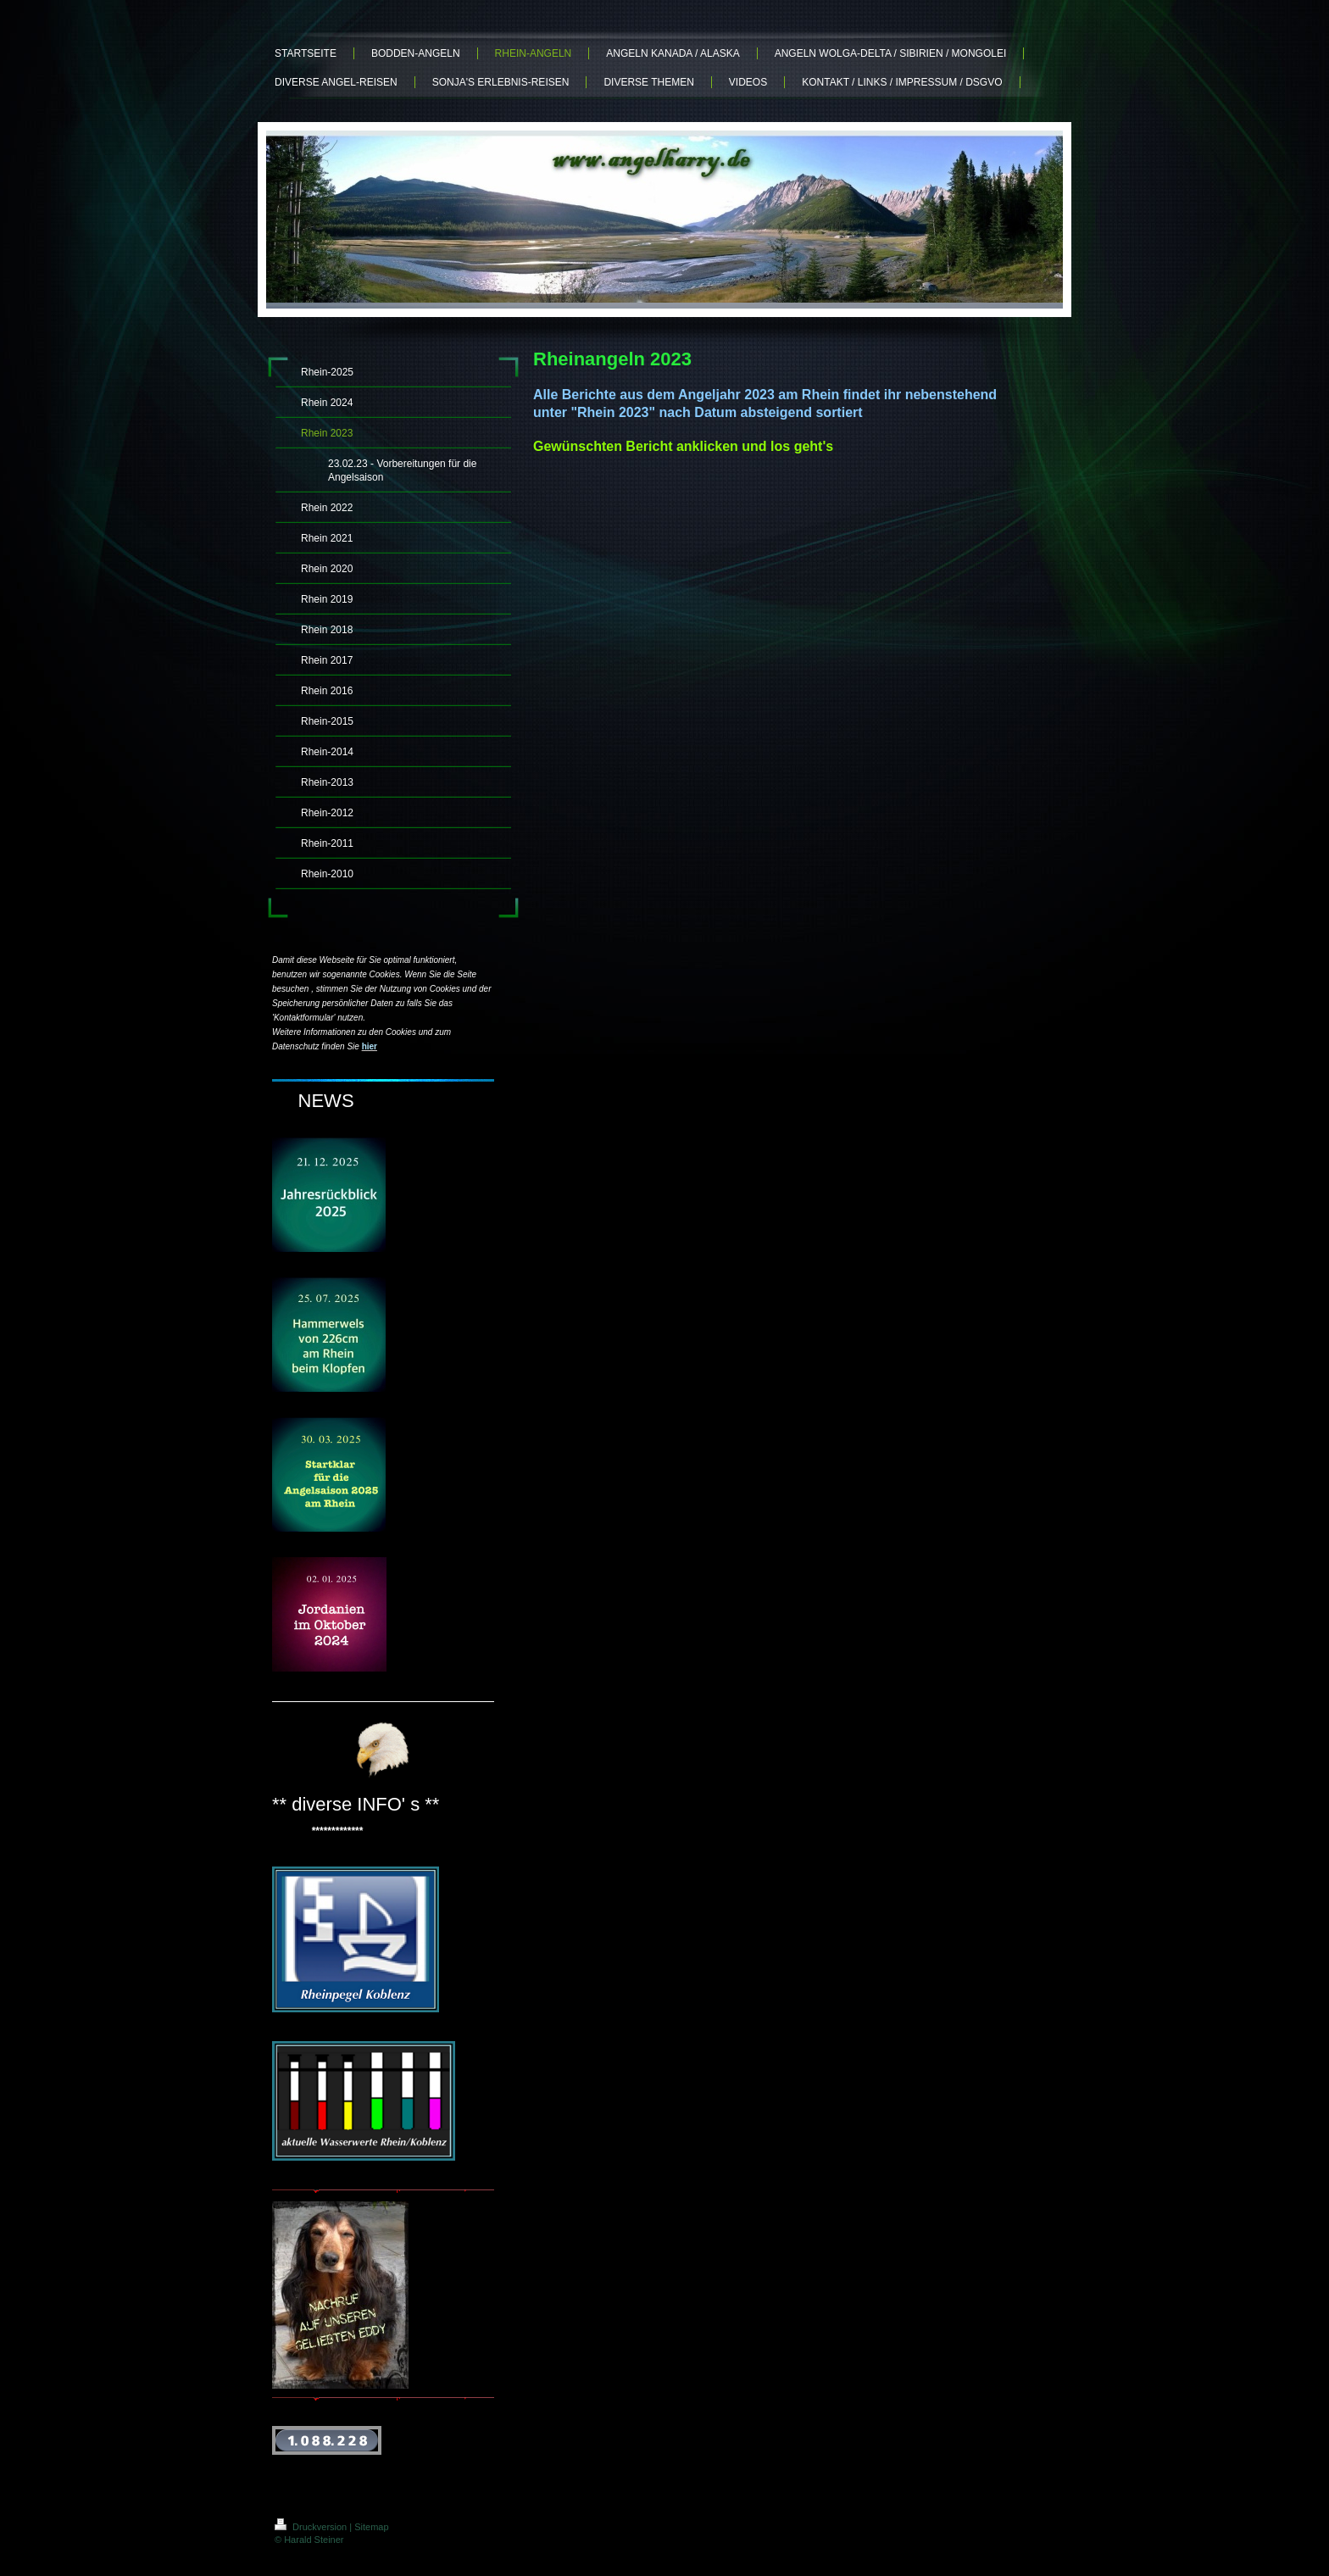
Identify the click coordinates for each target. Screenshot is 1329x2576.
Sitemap (371, 2527)
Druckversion (312, 2527)
